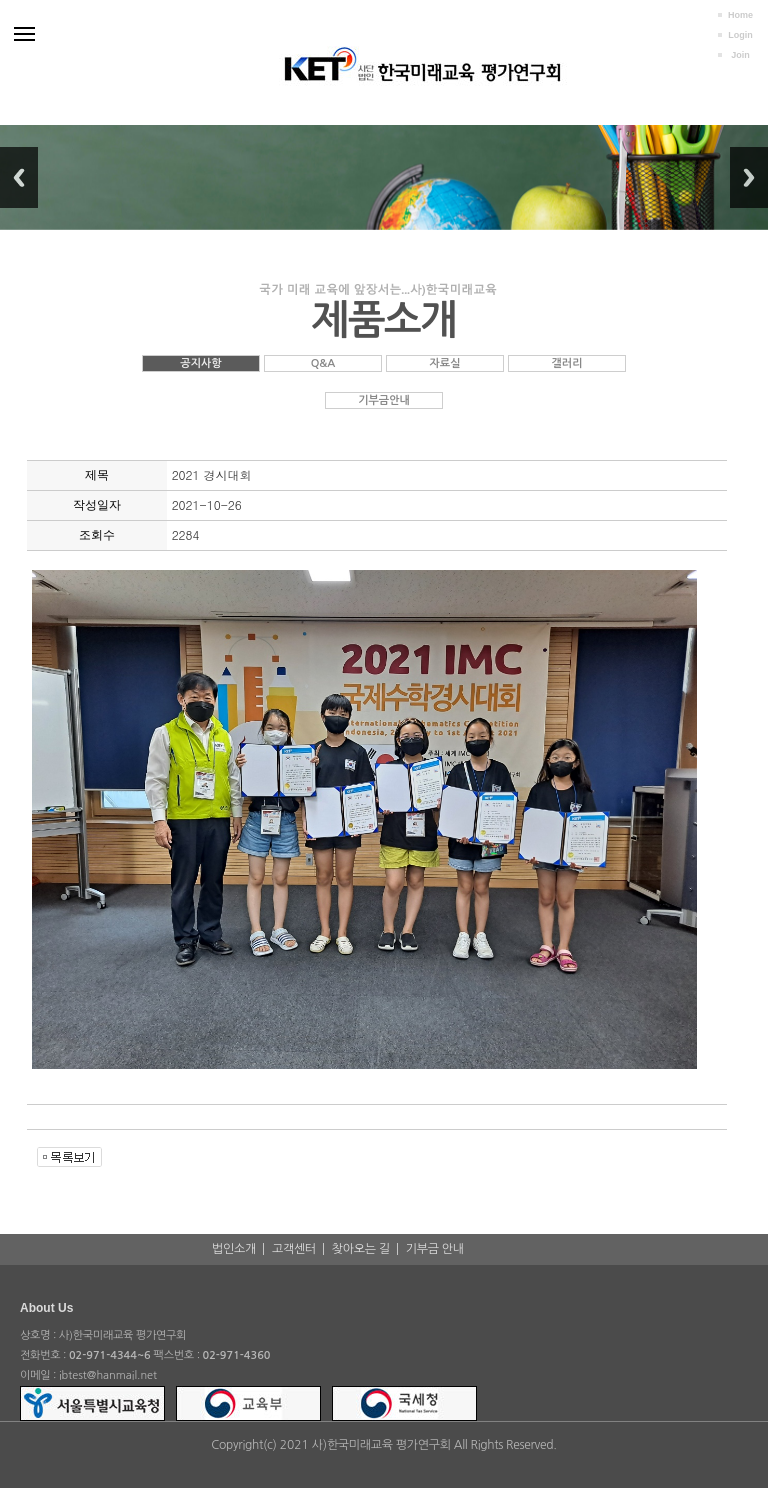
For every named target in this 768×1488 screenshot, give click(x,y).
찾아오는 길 (361, 1249)
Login (740, 35)
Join (740, 55)
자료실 (444, 363)
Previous (19, 177)
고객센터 (294, 1249)
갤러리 (566, 363)
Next (749, 177)
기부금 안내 (435, 1249)
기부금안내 (384, 400)
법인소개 (234, 1249)
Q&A (323, 363)
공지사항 (200, 363)
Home (740, 15)
